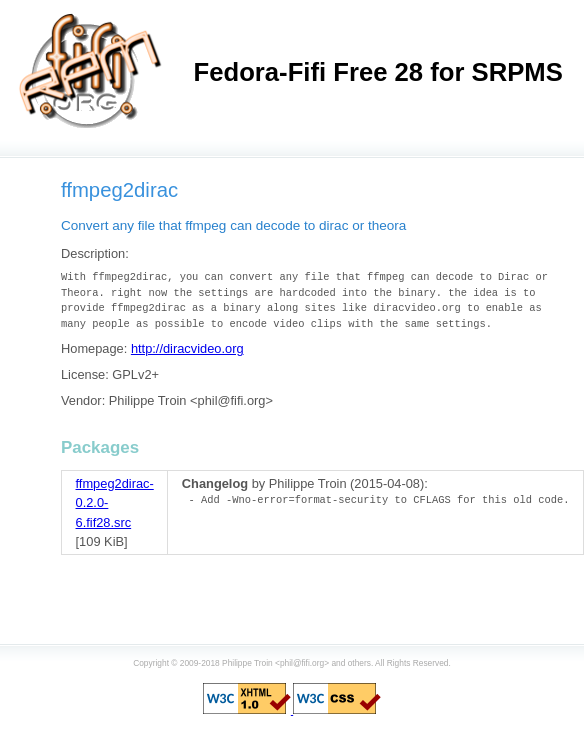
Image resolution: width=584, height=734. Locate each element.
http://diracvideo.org (187, 348)
